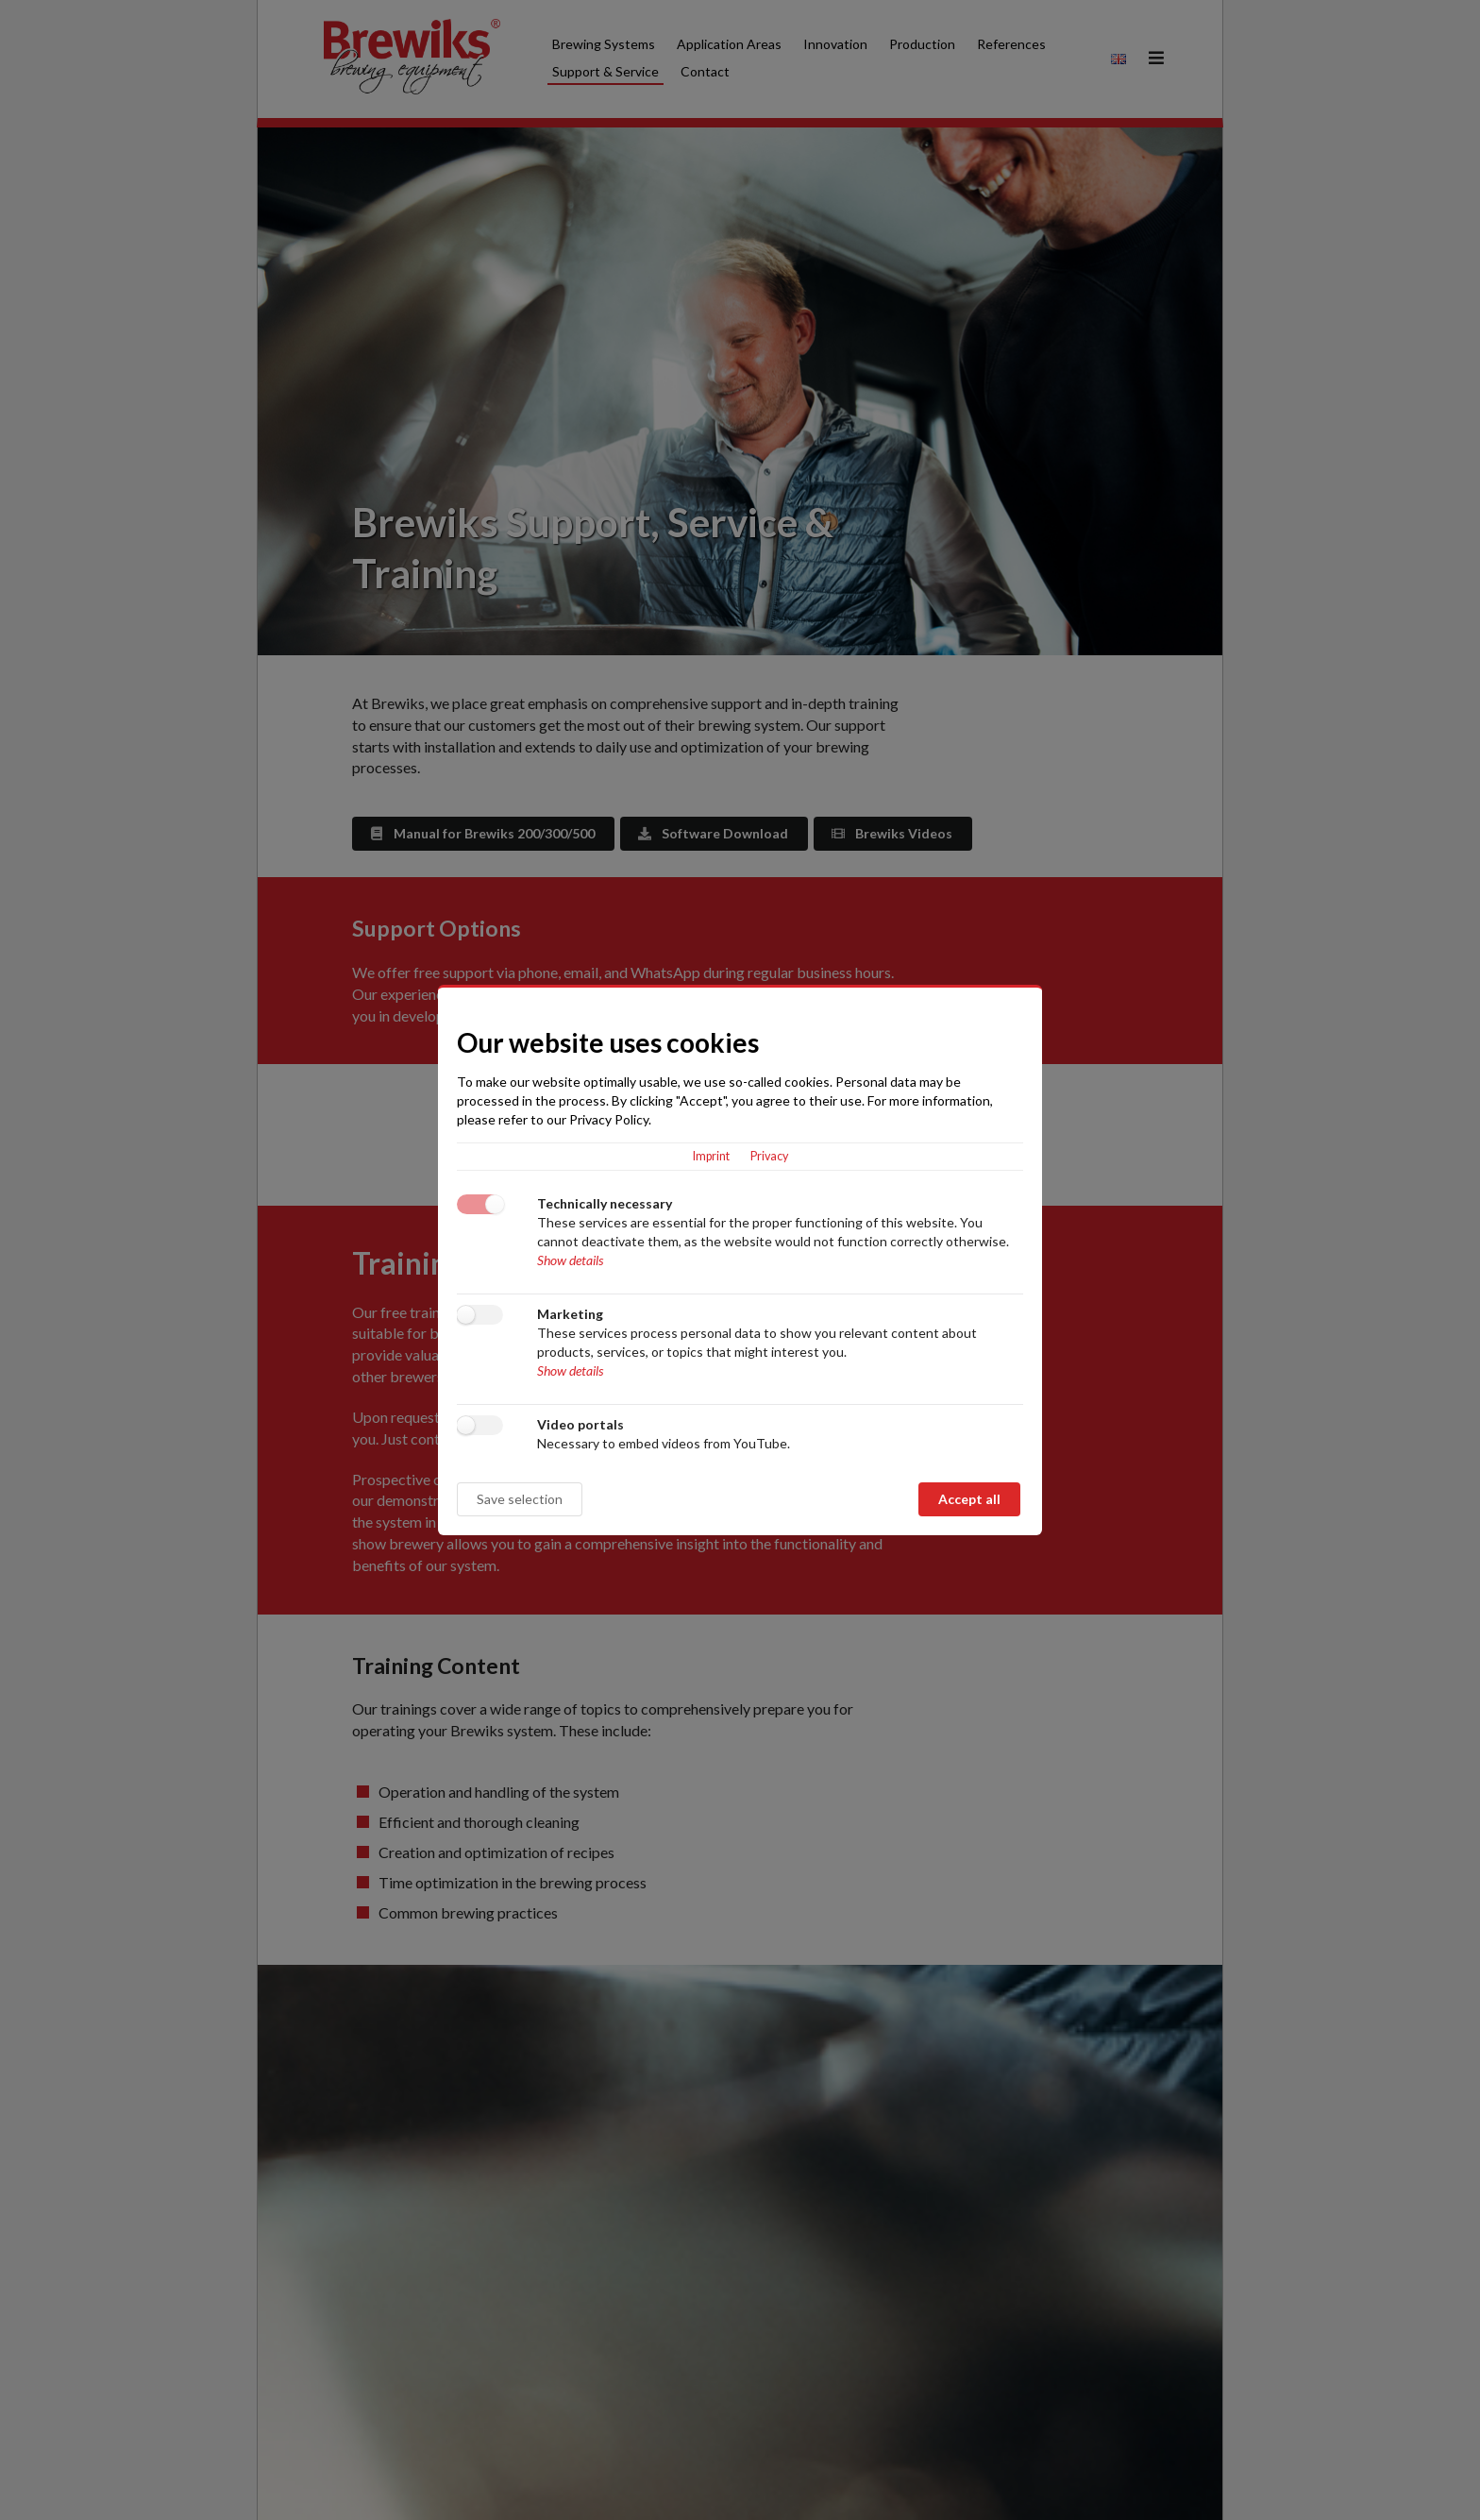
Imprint (711, 1156)
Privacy (769, 1156)
